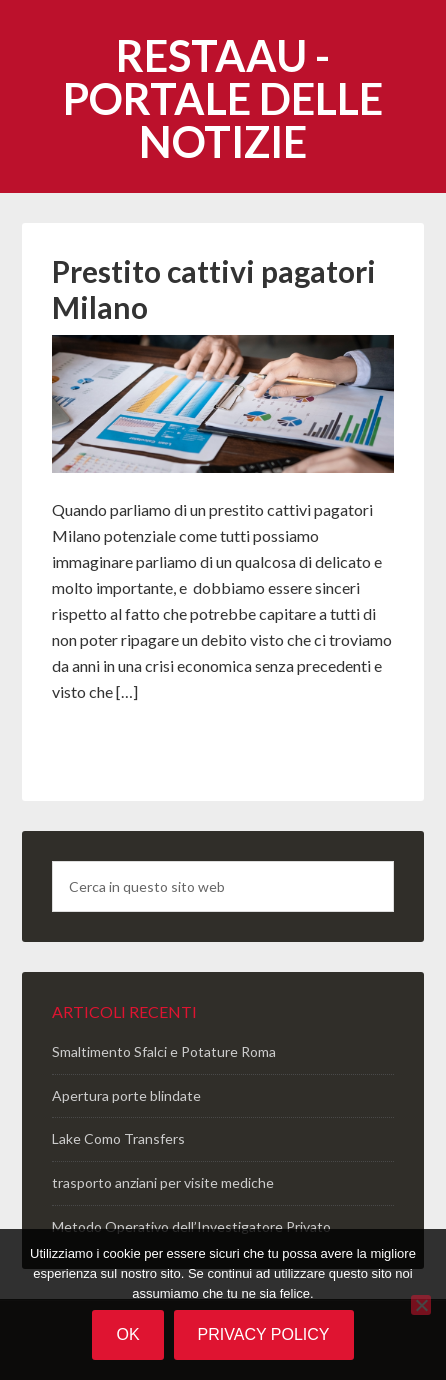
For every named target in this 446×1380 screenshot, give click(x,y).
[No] (421, 1305)
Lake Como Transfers (118, 1138)
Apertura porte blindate (126, 1095)
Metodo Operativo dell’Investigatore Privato (191, 1226)
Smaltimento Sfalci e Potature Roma (164, 1051)
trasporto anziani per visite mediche (163, 1182)
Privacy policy (264, 1334)
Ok (127, 1334)
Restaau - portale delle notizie (223, 98)
